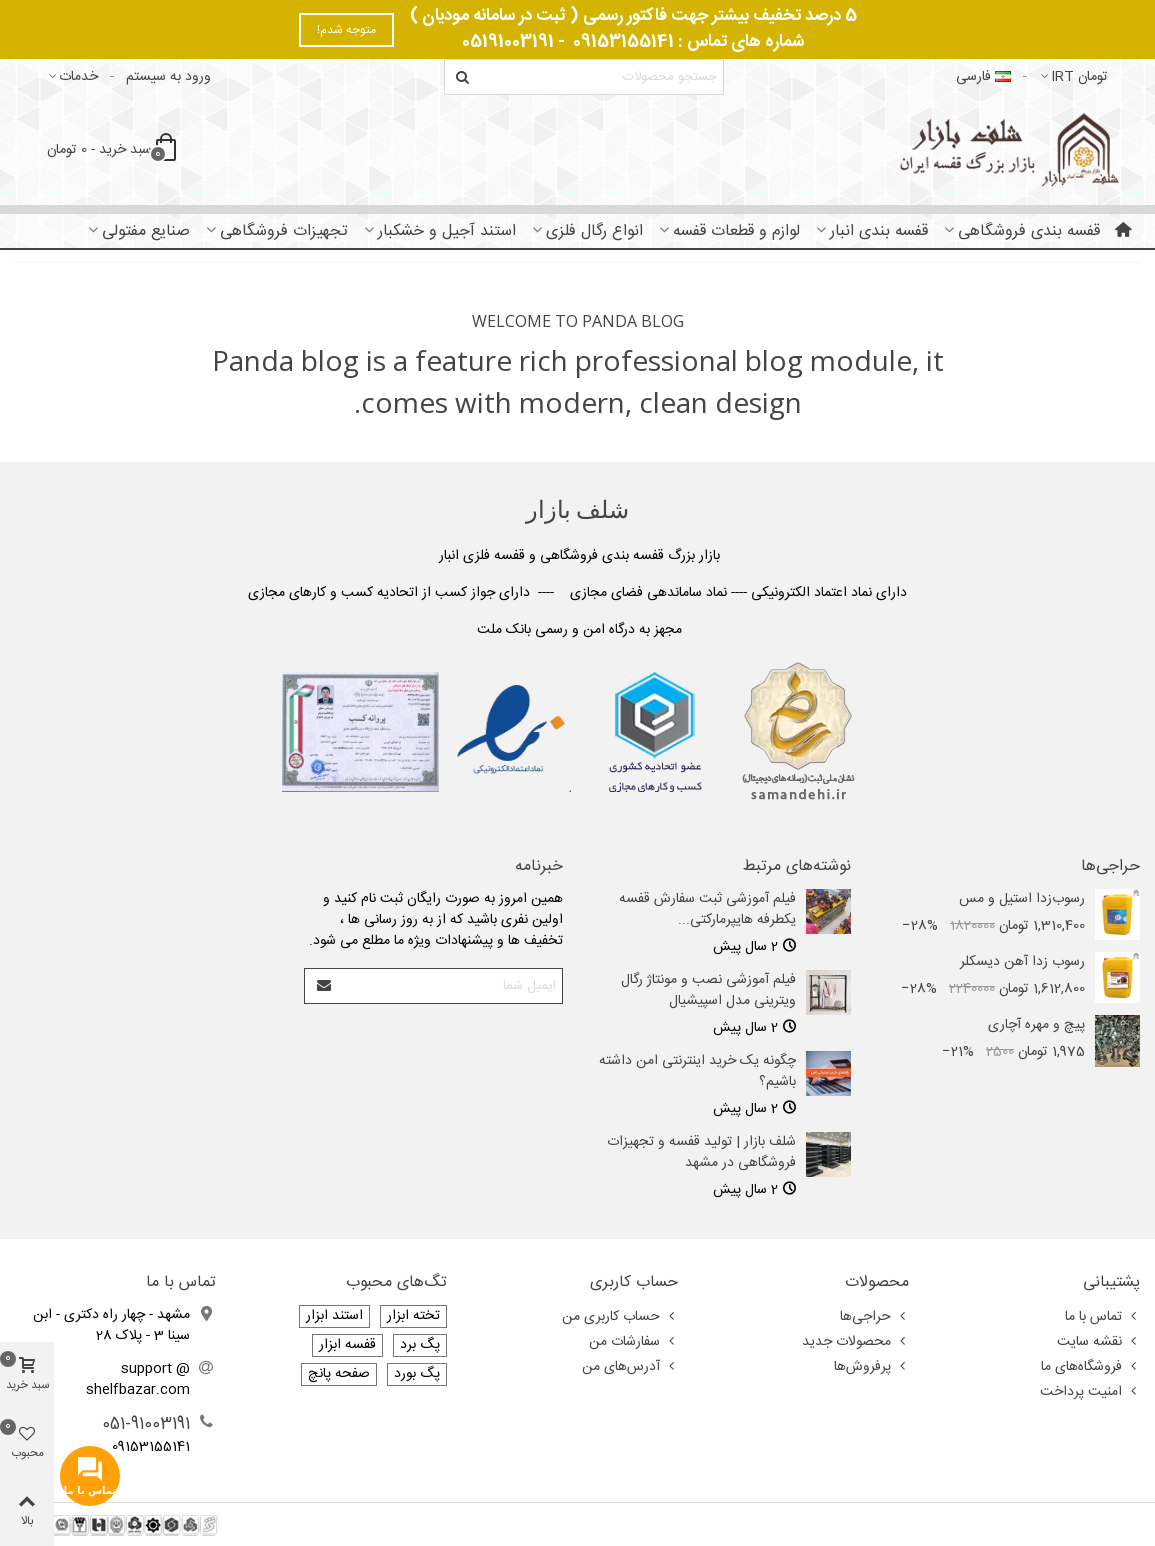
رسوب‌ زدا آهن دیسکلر (1022, 962)
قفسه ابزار (347, 1345)
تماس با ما (1102, 1317)
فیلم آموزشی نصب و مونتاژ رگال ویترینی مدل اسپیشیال (708, 991)
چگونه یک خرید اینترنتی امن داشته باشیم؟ (697, 1072)
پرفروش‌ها (871, 1367)
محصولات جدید (855, 1342)
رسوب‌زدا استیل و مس (1022, 899)
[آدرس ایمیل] (451, 986)
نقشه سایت (1098, 1342)
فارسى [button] (983, 77)
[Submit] (323, 986)
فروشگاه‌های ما (1090, 1367)
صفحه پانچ (339, 1374)
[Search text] (600, 77)
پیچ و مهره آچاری (1036, 1025)
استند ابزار (334, 1316)
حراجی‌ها (1110, 867)
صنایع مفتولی (146, 231)
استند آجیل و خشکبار (447, 231)
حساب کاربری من (620, 1317)
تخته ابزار (413, 1316)
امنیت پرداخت (1090, 1392)
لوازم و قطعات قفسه (736, 231)
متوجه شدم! (346, 30)
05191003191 (508, 42)
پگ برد (420, 1345)
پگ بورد (417, 1374)
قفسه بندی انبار (879, 231)
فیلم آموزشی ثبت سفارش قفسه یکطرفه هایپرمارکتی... (707, 910)
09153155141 (623, 42)
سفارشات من (633, 1342)
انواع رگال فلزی (594, 231)
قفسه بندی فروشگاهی (1029, 231)
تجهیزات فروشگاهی (284, 231)
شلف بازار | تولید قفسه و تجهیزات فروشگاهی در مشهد (701, 1153)
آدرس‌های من (630, 1367)
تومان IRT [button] (1073, 77)
